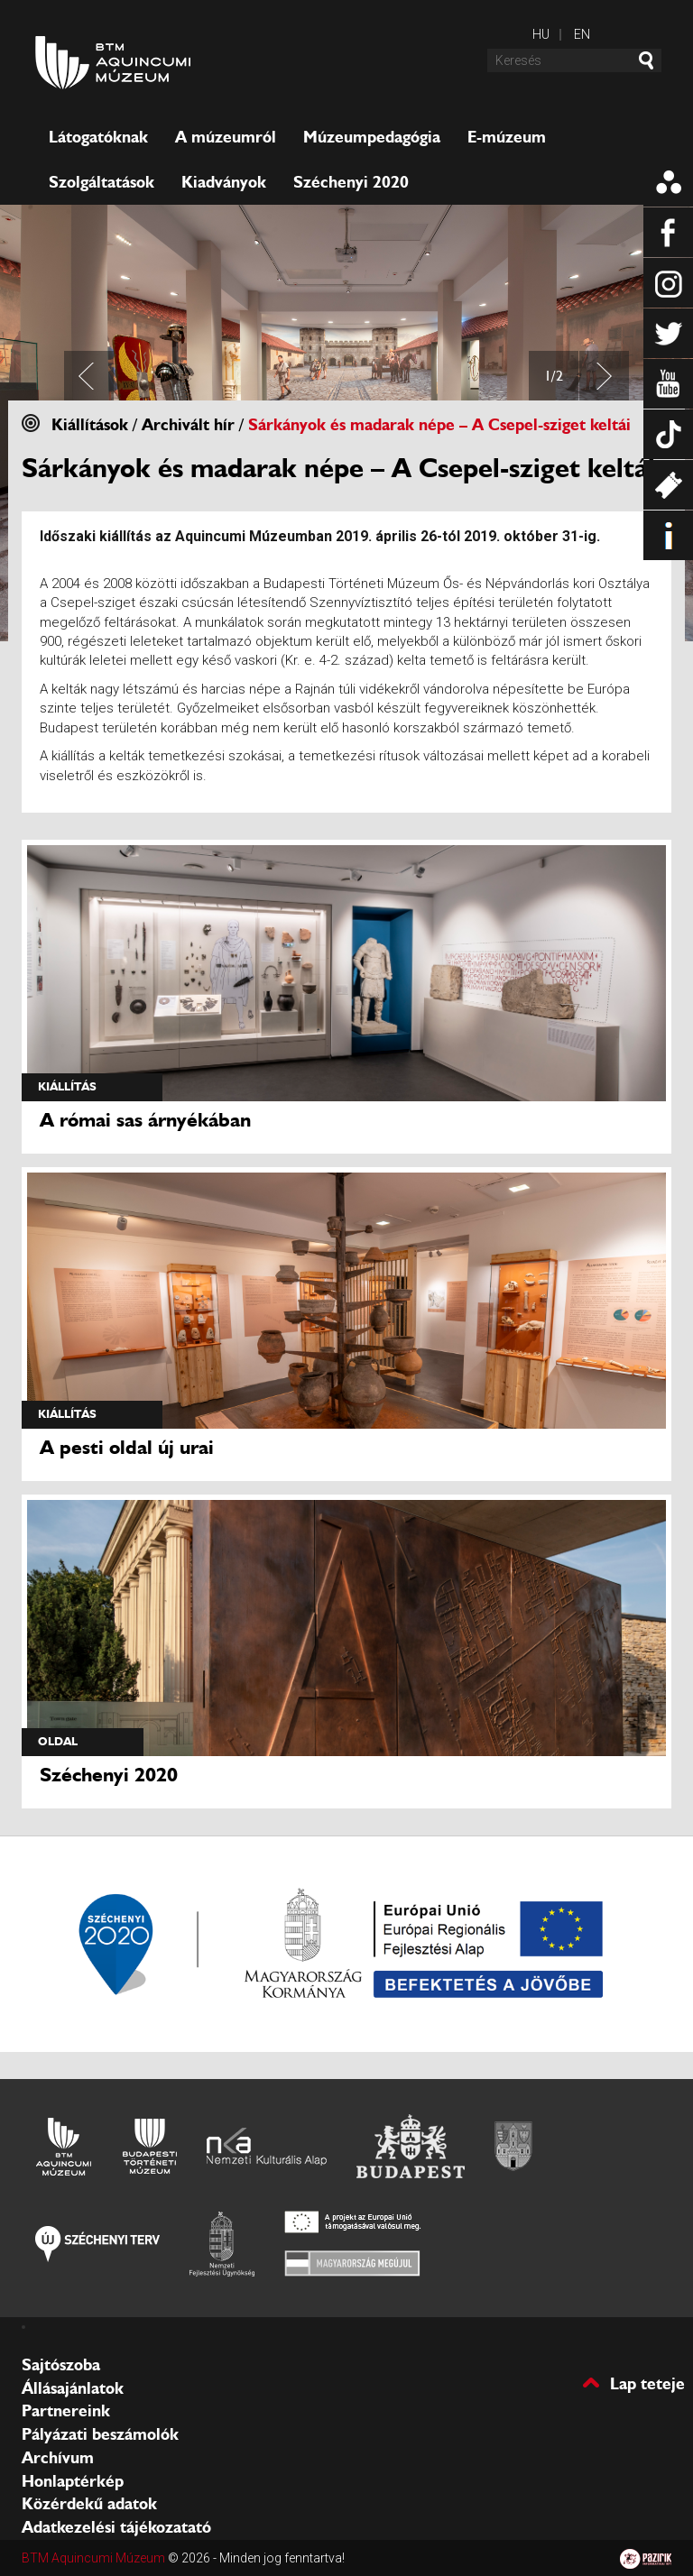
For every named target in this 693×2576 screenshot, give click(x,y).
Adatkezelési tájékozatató (116, 2527)
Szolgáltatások (101, 182)
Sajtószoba (61, 2365)
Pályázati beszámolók (100, 2434)
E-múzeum (506, 137)
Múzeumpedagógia (371, 137)
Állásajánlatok (73, 2388)
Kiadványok (223, 182)
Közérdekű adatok (89, 2504)
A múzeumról (225, 137)
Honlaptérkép (73, 2481)
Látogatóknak (98, 137)
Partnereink (66, 2411)
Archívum (58, 2458)
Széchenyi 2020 (351, 182)
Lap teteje (647, 2382)
